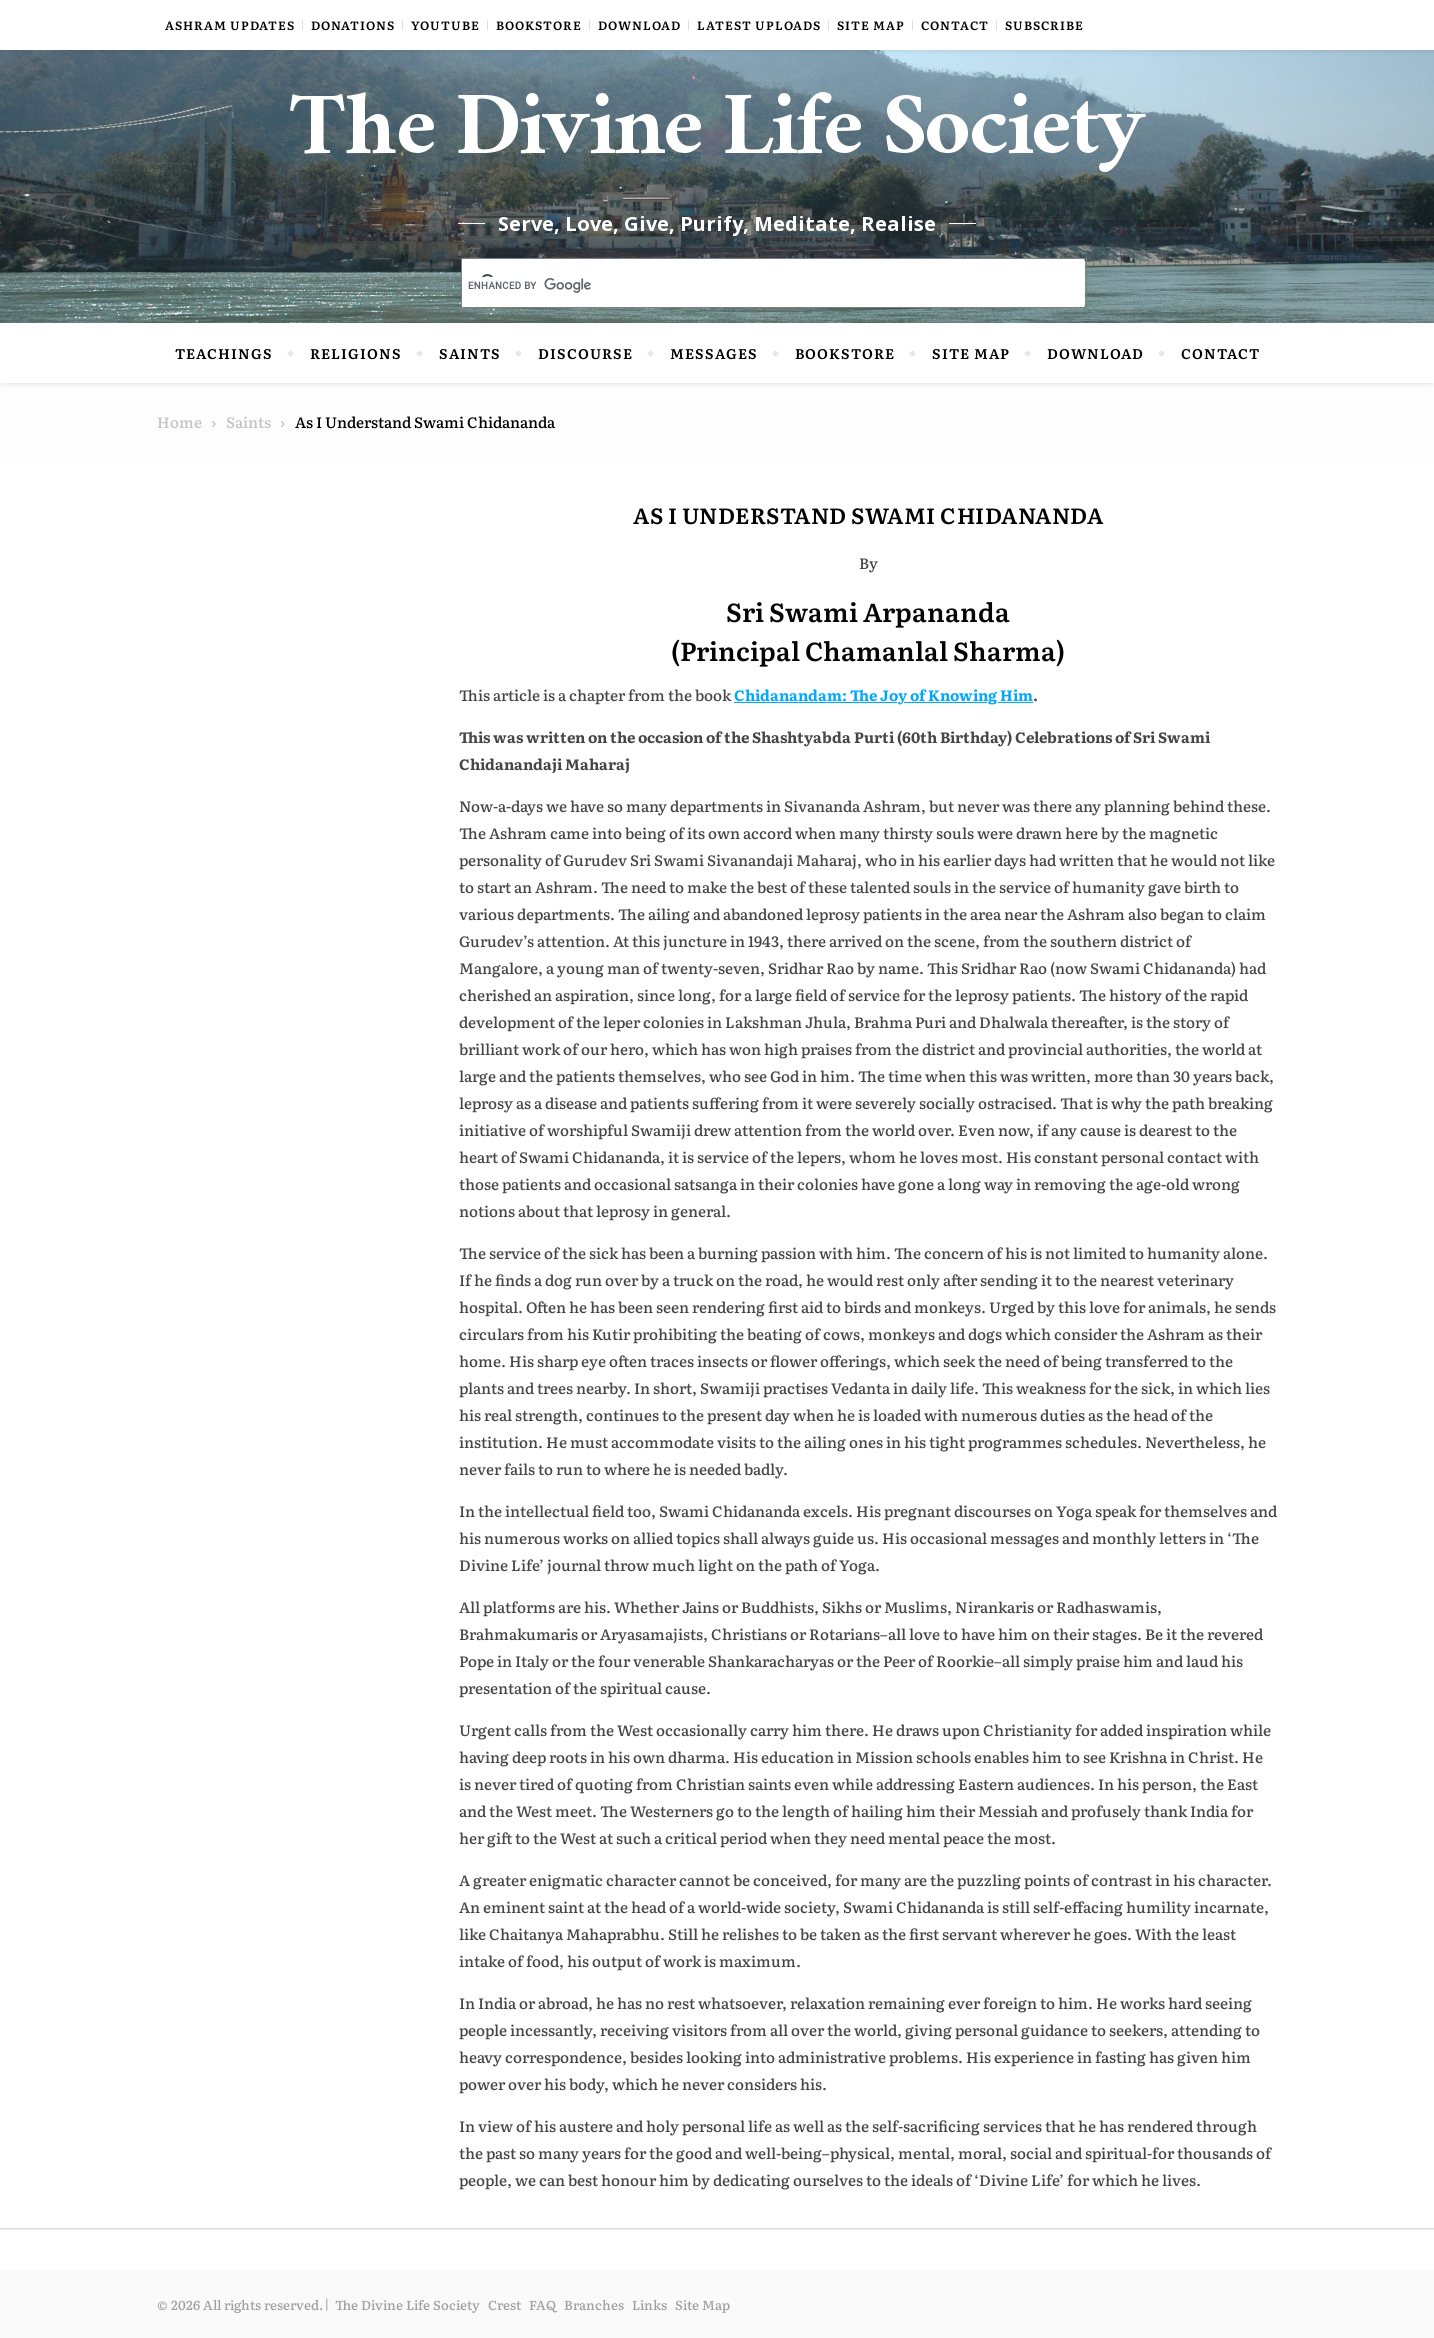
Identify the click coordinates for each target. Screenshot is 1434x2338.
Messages (714, 353)
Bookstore (539, 25)
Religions (356, 353)
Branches (594, 2304)
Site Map (871, 25)
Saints (470, 353)
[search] (750, 285)
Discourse (585, 353)
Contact (955, 25)
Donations (353, 25)
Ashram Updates (230, 25)
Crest (504, 2304)
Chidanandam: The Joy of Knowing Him (883, 694)
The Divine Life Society (717, 140)
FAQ (542, 2304)
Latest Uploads (759, 25)
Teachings (224, 353)
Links (649, 2304)
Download (639, 25)
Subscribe (1044, 25)
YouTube (445, 25)
